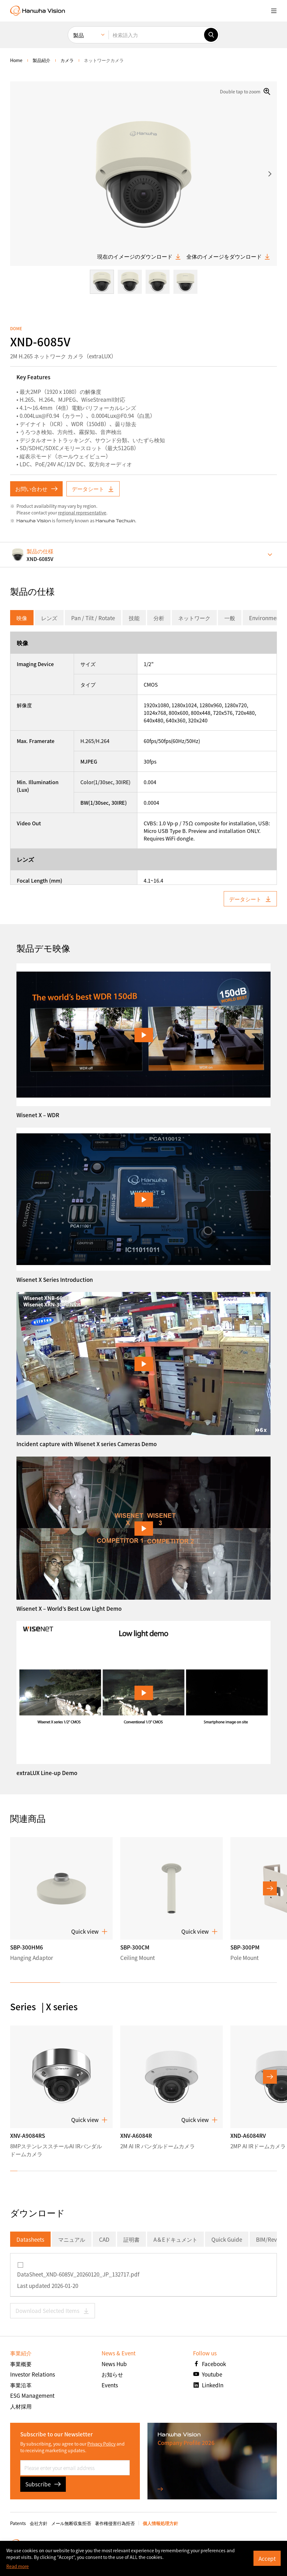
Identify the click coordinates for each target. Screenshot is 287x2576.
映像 (21, 618)
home (16, 60)
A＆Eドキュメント (175, 2239)
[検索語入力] (156, 34)
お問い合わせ (36, 489)
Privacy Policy (101, 2444)
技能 (134, 618)
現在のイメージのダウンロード (139, 256)
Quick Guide (226, 2239)
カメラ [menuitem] (67, 60)
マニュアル (71, 2239)
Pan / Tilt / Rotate (93, 618)
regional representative (82, 512)
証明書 (131, 2239)
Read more (17, 2566)
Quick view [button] (89, 1931)
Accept (267, 2558)
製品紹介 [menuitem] (41, 60)
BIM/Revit (268, 2239)
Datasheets (30, 2239)
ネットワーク (194, 618)
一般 (229, 618)
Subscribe (43, 2484)
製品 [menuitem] (78, 35)
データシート (93, 489)
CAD (104, 2239)
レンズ (49, 618)
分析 (158, 618)
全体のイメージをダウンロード (228, 256)
